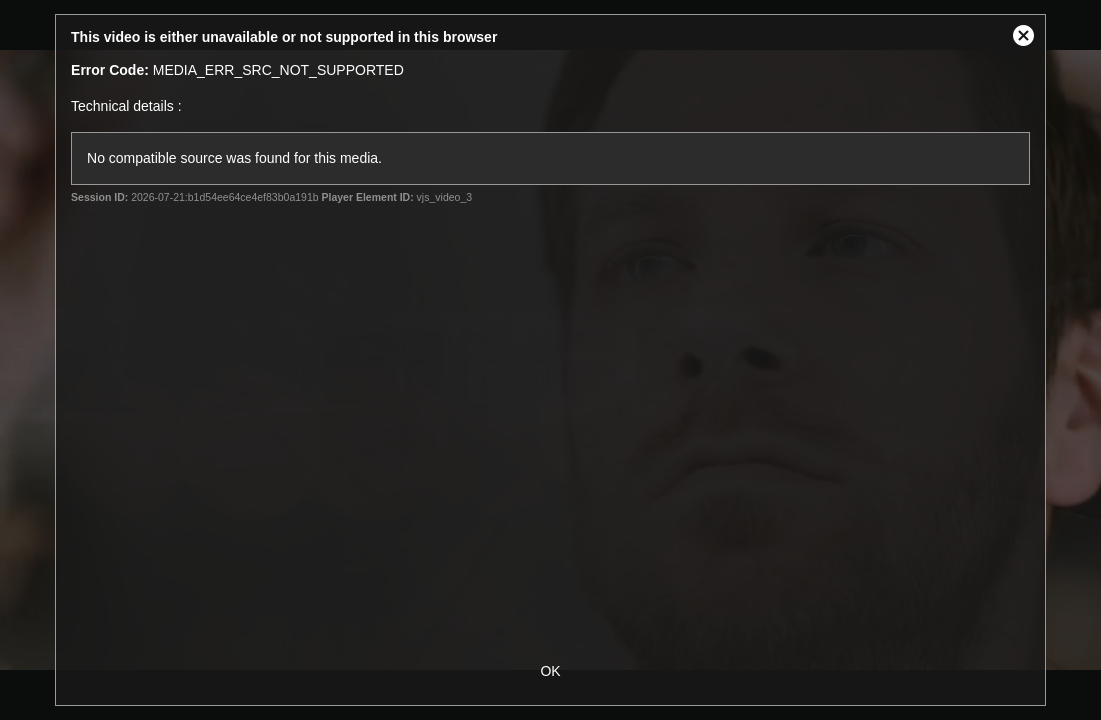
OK (550, 671)
